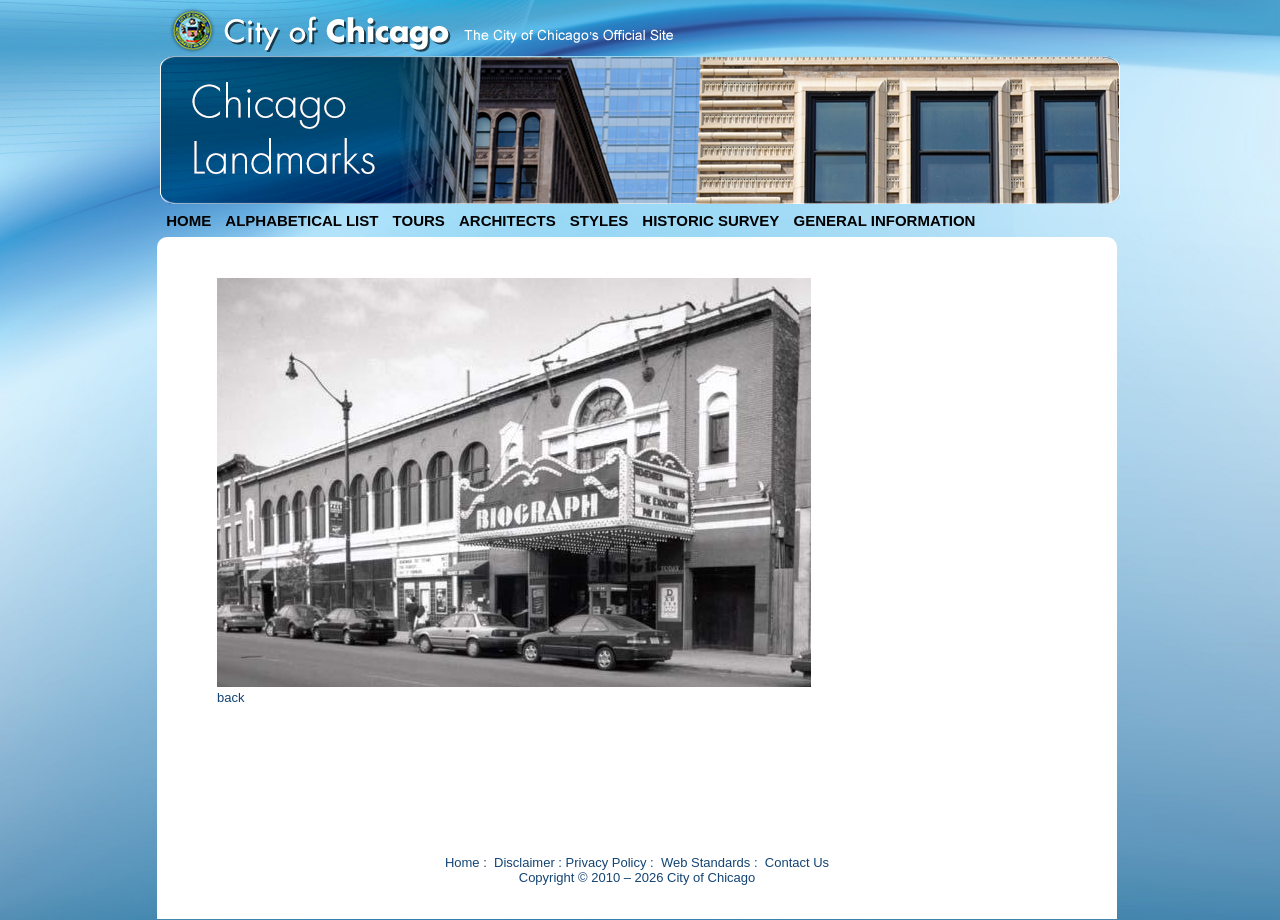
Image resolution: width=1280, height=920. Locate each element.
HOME (188, 220)
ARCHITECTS (507, 220)
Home (462, 862)
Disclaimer (524, 862)
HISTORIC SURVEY (710, 220)
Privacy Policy (606, 862)
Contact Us (797, 862)
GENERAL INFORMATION (885, 220)
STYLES (599, 220)
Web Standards (705, 862)
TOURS (419, 220)
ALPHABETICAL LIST (301, 220)
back (230, 697)
